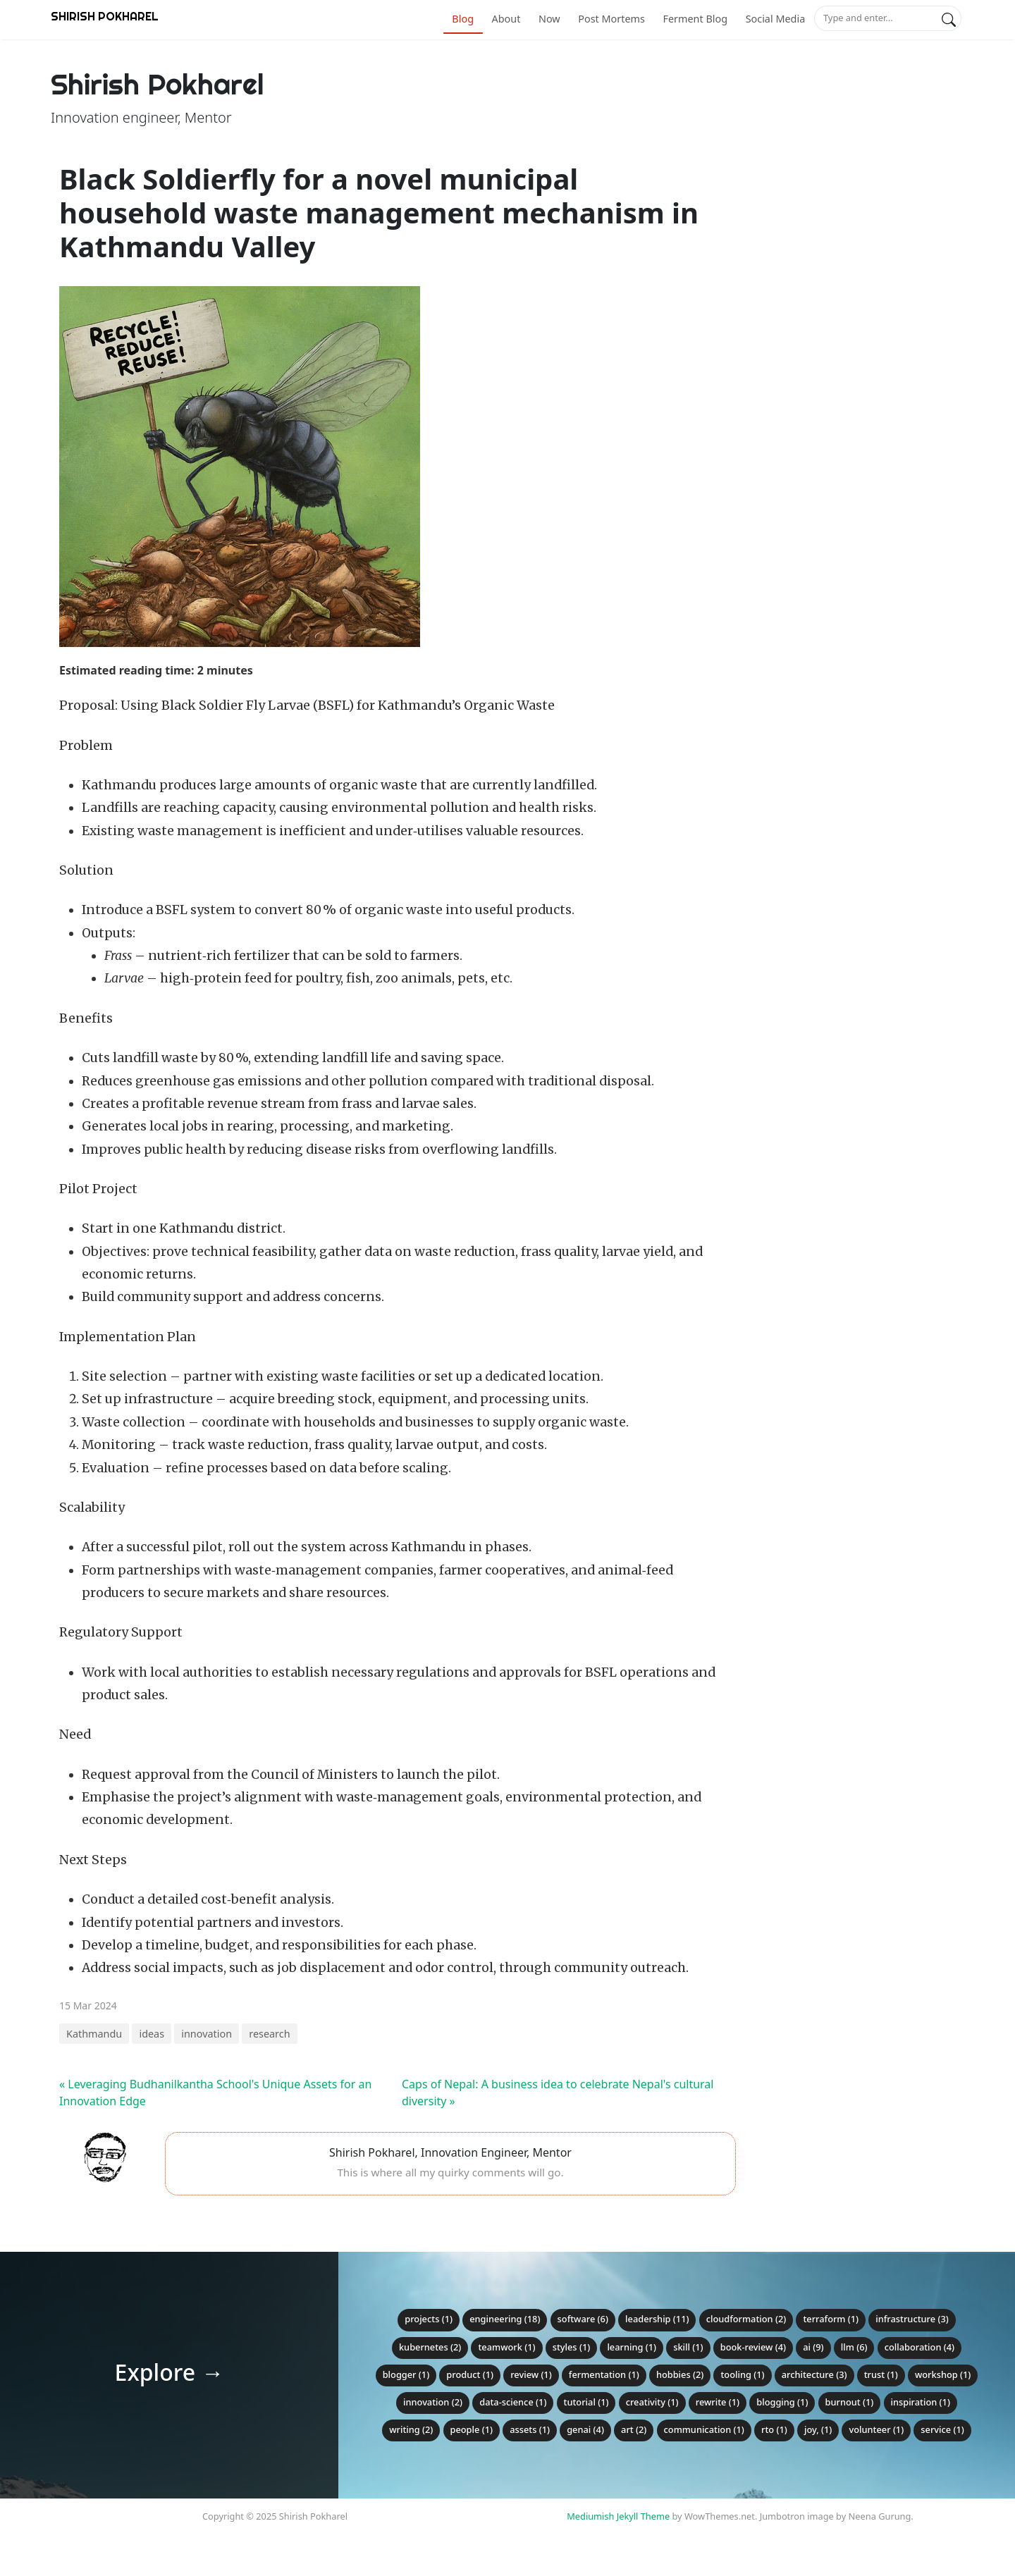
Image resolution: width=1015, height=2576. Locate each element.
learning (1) (631, 2347)
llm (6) (854, 2347)
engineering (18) (504, 2318)
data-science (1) (512, 2402)
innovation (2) (432, 2402)
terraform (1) (831, 2318)
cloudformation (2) (746, 2318)
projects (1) (429, 2318)
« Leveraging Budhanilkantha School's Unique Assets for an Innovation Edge (215, 2092)
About (506, 18)
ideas (151, 2033)
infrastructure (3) (911, 2318)
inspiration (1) (920, 2402)
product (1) (469, 2374)
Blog (463, 18)
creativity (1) (652, 2402)
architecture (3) (814, 2374)
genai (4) (585, 2429)
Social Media (776, 18)
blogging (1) (782, 2402)
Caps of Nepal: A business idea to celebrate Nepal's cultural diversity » (557, 2092)
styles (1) (572, 2347)
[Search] (948, 18)
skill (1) (688, 2347)
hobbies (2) (679, 2374)
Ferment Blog (695, 18)
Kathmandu (94, 2033)
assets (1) (530, 2429)
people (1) (471, 2429)
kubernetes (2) (430, 2347)
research (269, 2033)
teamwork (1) (506, 2347)
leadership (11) (657, 2318)
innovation (206, 2033)
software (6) (583, 2318)
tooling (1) (742, 2374)
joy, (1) (818, 2429)
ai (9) (813, 2347)
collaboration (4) (919, 2347)
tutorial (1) (586, 2402)
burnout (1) (849, 2402)
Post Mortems (611, 18)
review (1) (531, 2374)
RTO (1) (774, 2429)
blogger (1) (406, 2374)
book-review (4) (753, 2347)
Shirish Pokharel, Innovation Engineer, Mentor (450, 2152)
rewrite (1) (717, 2402)
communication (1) (704, 2429)
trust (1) (881, 2374)
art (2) (633, 2429)
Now (549, 18)
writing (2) (411, 2429)
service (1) (942, 2429)
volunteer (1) (876, 2429)
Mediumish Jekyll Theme (618, 2516)
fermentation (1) (604, 2374)
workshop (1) (943, 2374)
